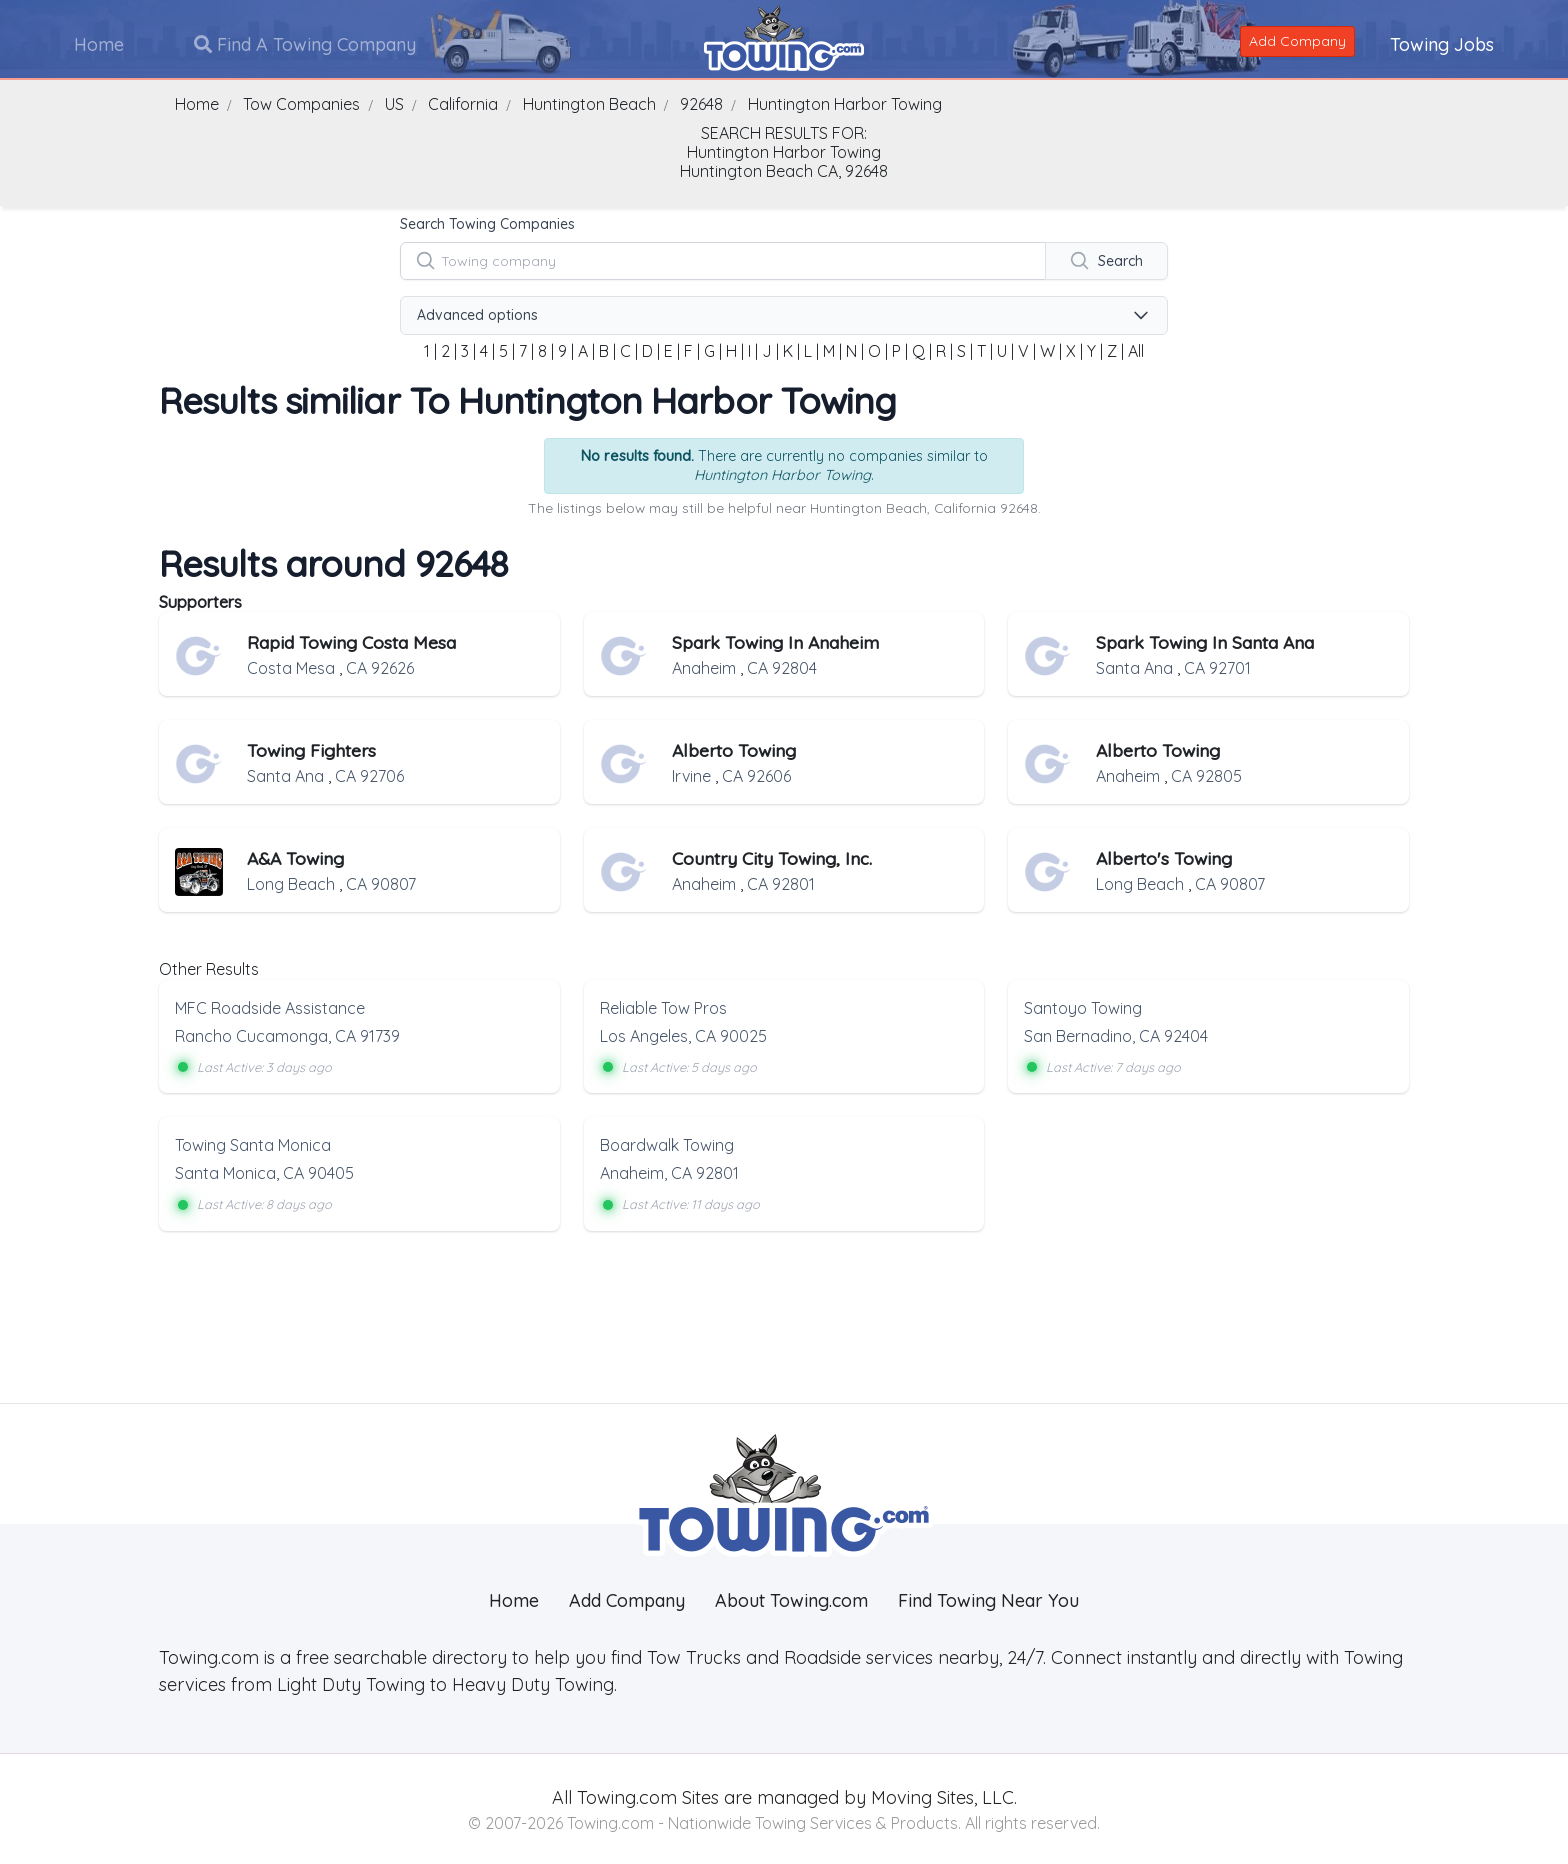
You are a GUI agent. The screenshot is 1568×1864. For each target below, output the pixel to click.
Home (100, 43)
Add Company (1296, 40)
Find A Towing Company (306, 43)
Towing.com (624, 1796)
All (1136, 351)
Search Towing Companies (487, 224)
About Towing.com (791, 1599)
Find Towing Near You (988, 1599)
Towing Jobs (1441, 43)
